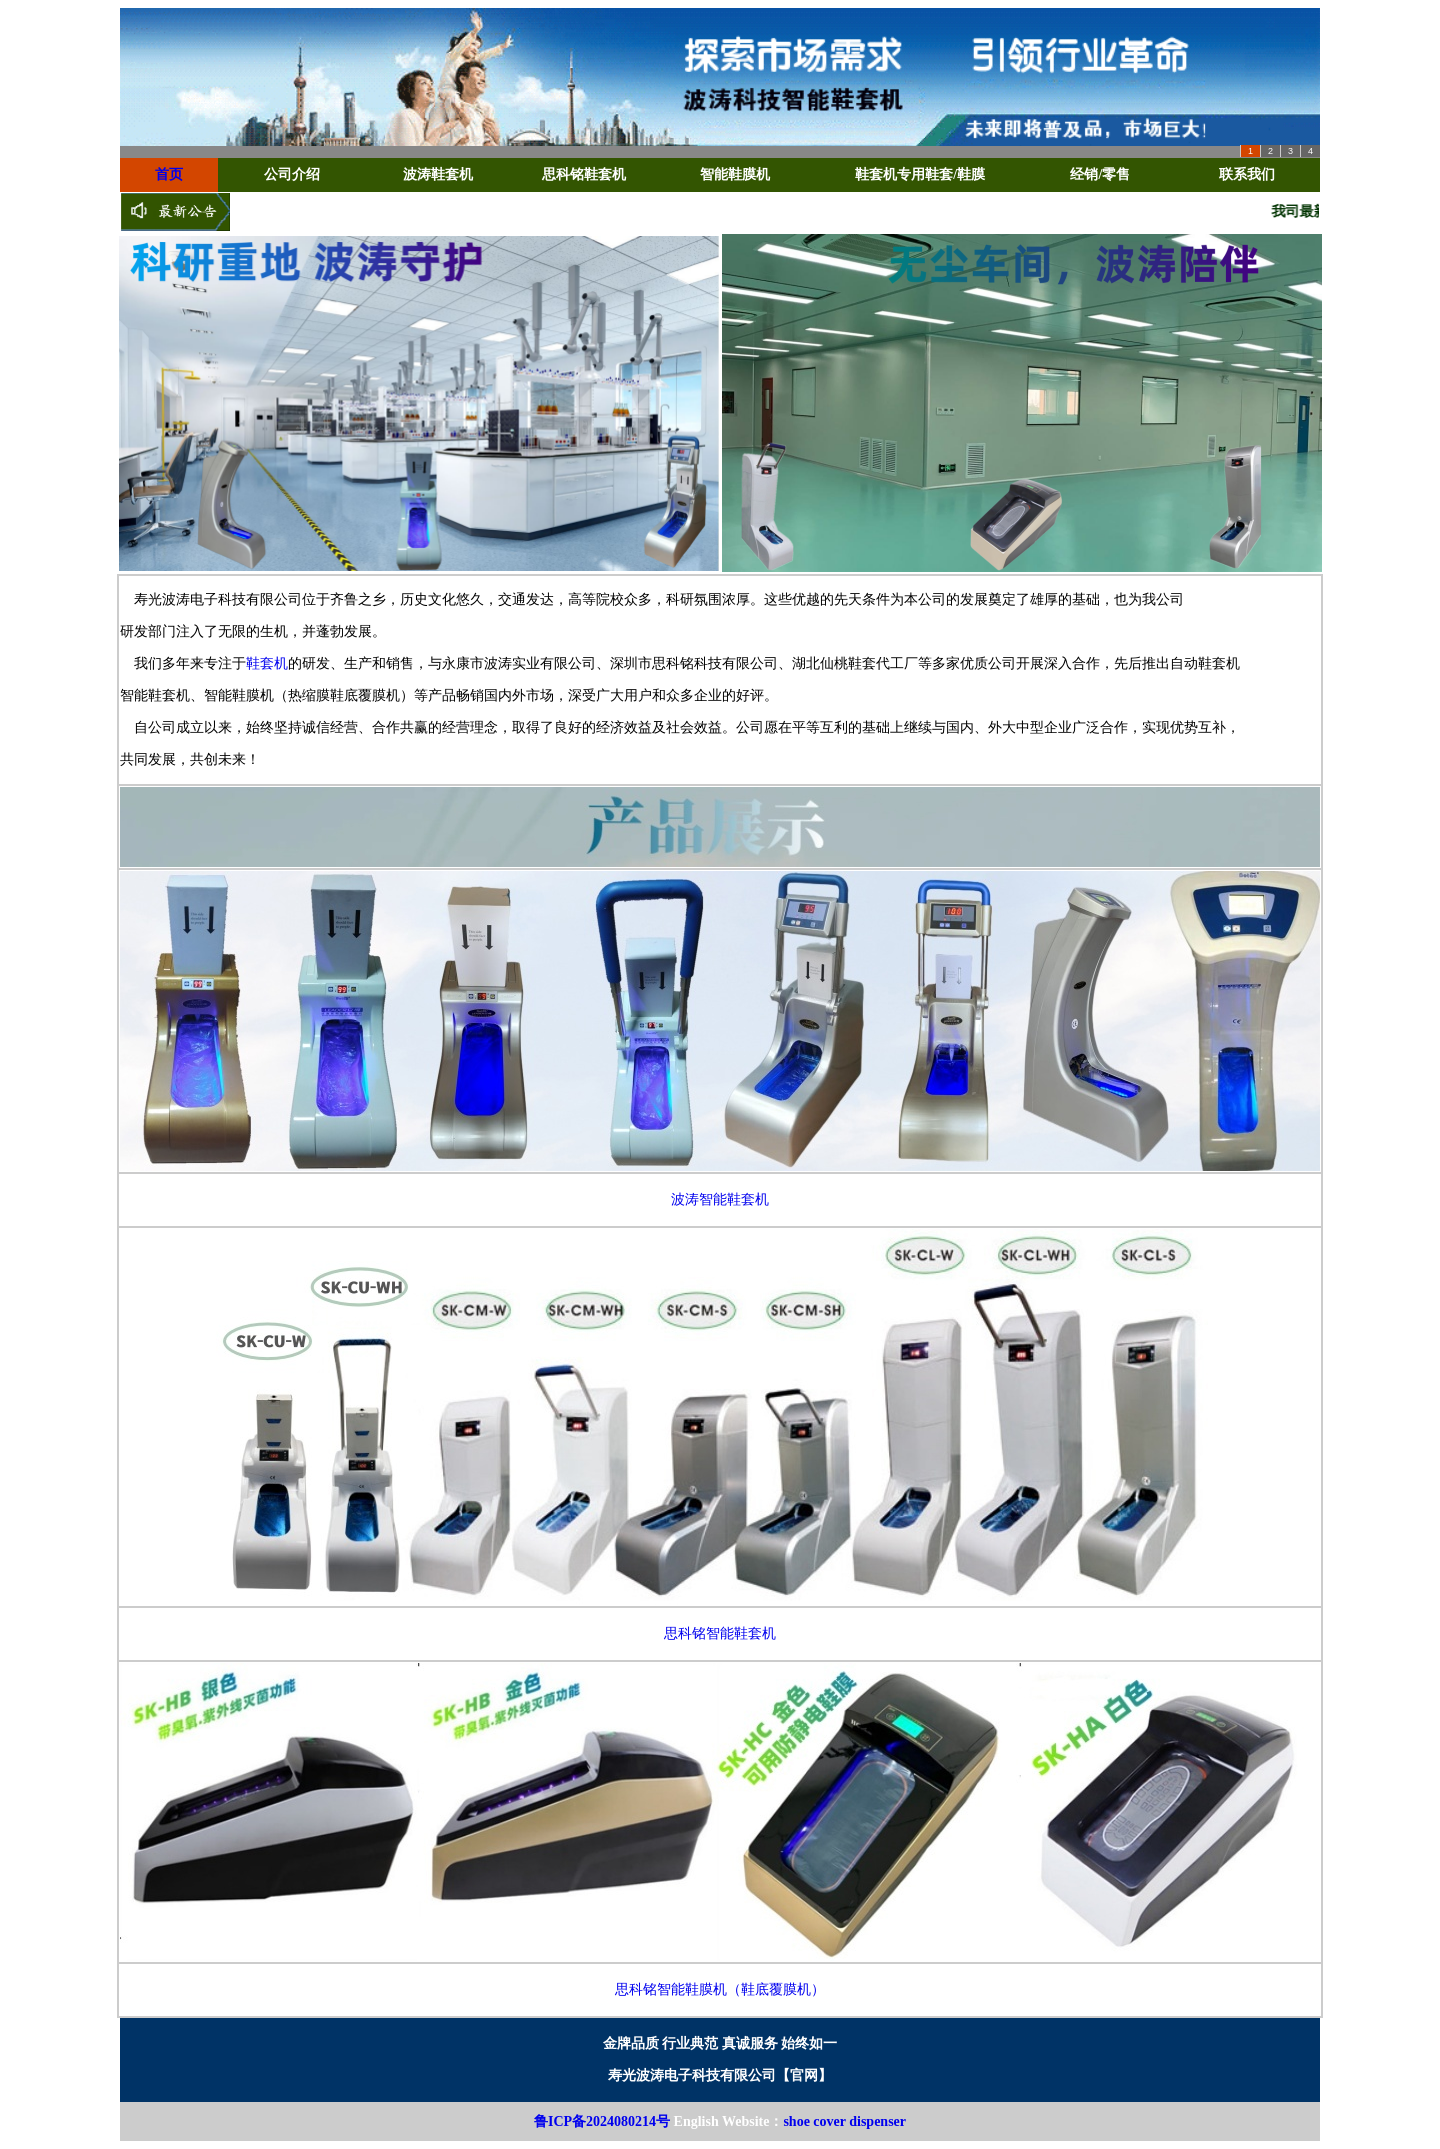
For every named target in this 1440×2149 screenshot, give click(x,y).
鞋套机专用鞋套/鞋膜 (920, 174)
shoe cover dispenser (844, 2121)
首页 (169, 174)
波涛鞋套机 (438, 174)
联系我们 (1247, 174)
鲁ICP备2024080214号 (602, 2121)
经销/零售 (1100, 174)
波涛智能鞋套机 (720, 1199)
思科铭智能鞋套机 (720, 1633)
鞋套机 (267, 663)
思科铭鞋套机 (584, 174)
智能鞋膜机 (735, 174)
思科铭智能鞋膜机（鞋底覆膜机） (720, 1989)
